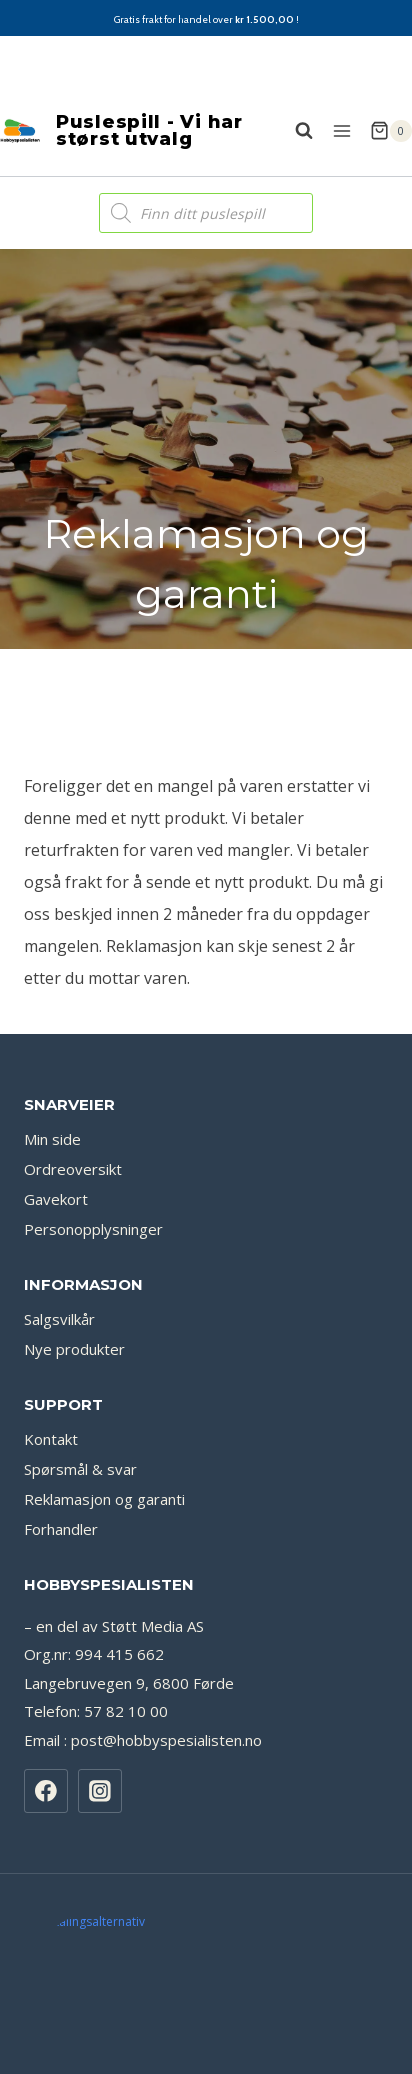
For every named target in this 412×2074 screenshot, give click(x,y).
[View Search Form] (294, 131)
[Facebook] (46, 1827)
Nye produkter (74, 1385)
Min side (52, 1175)
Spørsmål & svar (80, 1505)
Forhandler (61, 1565)
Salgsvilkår (59, 1355)
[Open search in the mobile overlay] (206, 213)
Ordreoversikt (73, 1205)
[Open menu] (341, 130)
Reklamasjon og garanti (104, 1535)
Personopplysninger (93, 1265)
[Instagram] (100, 1827)
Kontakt (51, 1475)
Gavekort (56, 1235)
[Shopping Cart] (391, 131)
